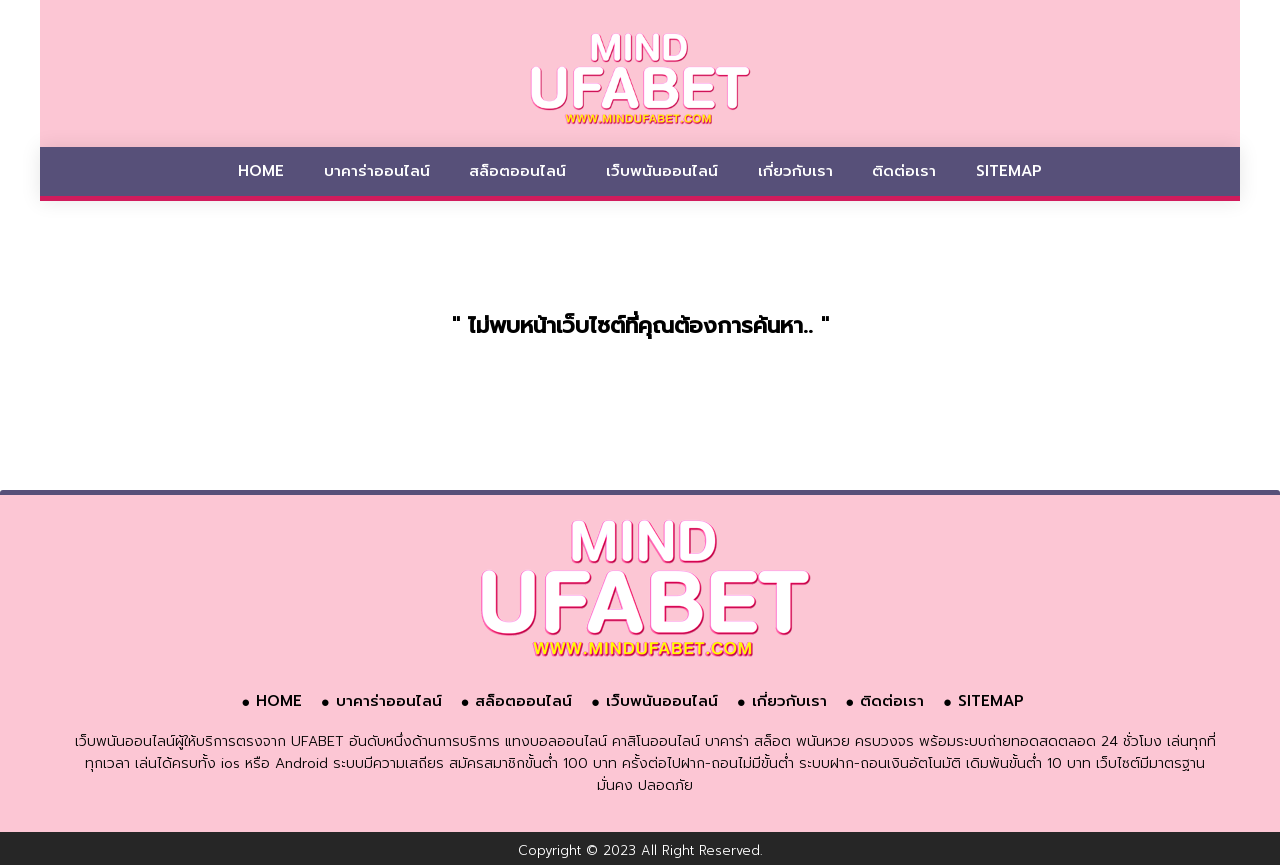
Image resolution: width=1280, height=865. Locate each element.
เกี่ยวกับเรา (795, 171)
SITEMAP (1009, 171)
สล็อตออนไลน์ (517, 171)
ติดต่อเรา (904, 171)
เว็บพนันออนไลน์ (662, 171)
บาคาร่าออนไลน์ (377, 171)
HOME (261, 171)
